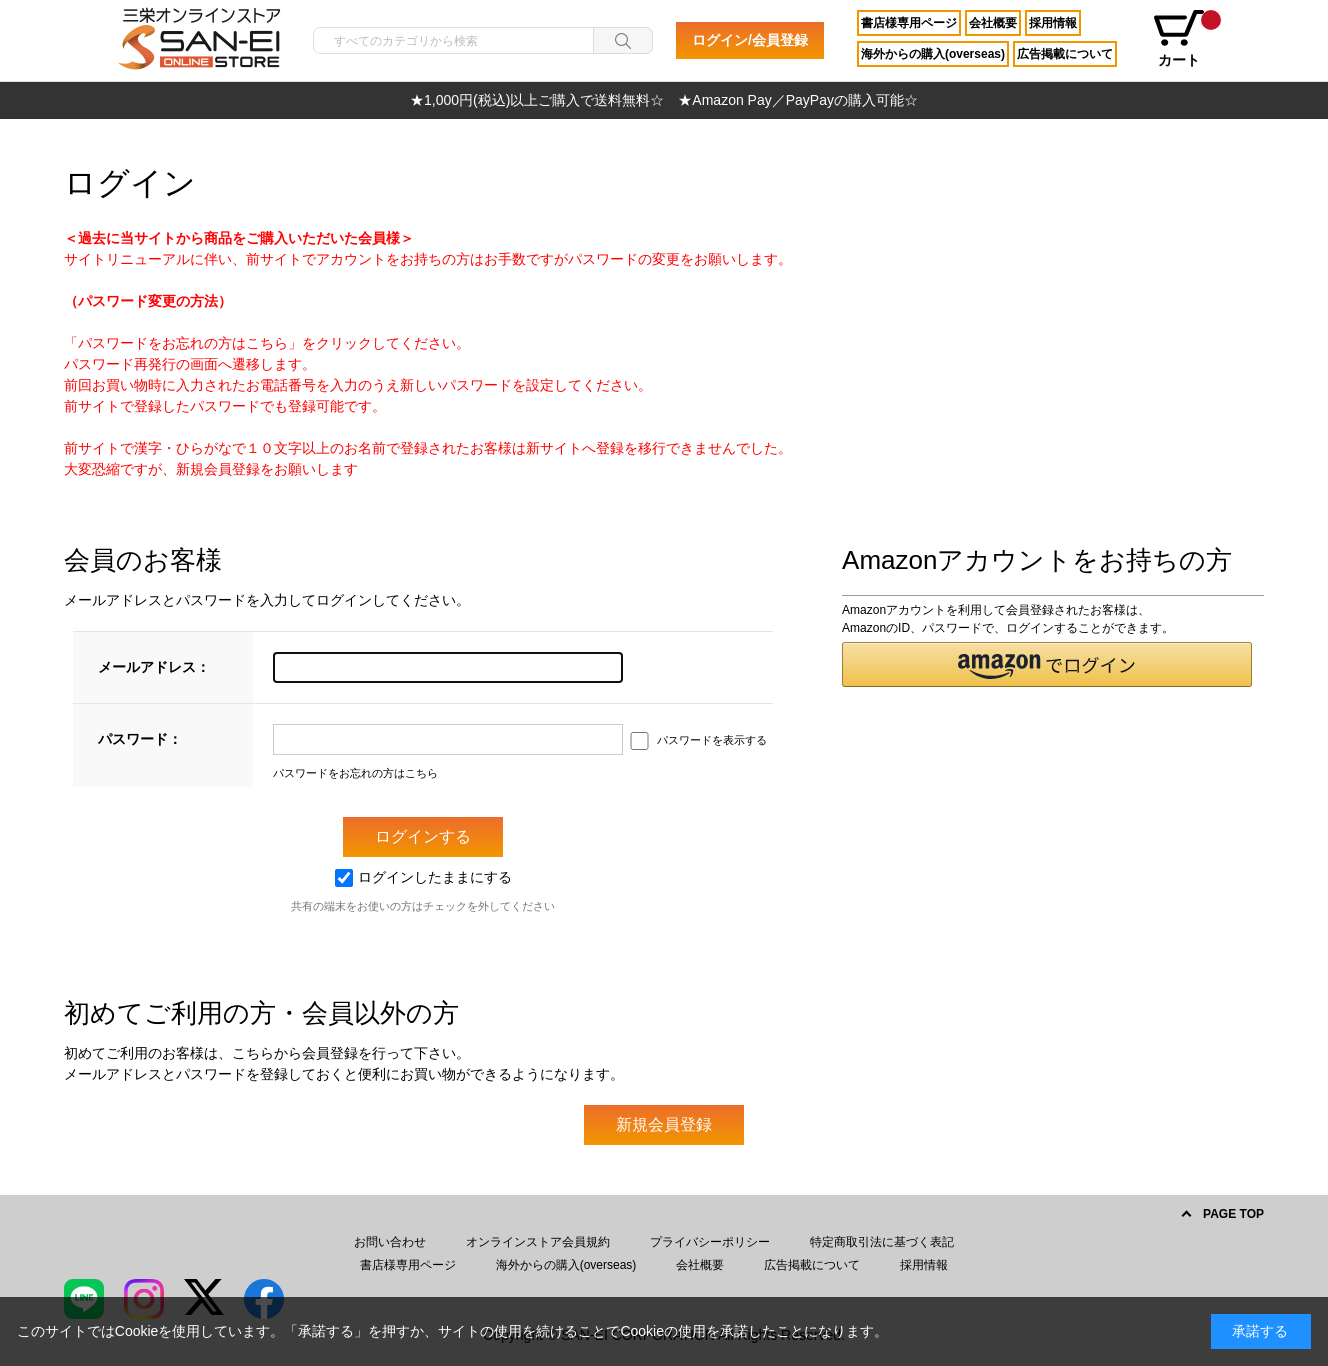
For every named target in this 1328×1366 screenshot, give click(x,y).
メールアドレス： (154, 667)
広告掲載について (1065, 54)
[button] (1047, 664)
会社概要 (993, 23)
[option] (664, 100)
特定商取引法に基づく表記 (882, 1242)
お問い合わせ (390, 1242)
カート (1186, 39)
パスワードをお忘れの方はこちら (355, 773)
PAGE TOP (1233, 1214)
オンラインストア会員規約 (538, 1242)
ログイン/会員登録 (750, 40)
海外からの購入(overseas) (933, 54)
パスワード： (140, 739)
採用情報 (1053, 23)
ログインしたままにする (423, 877)
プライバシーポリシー (710, 1242)
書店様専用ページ (909, 23)
